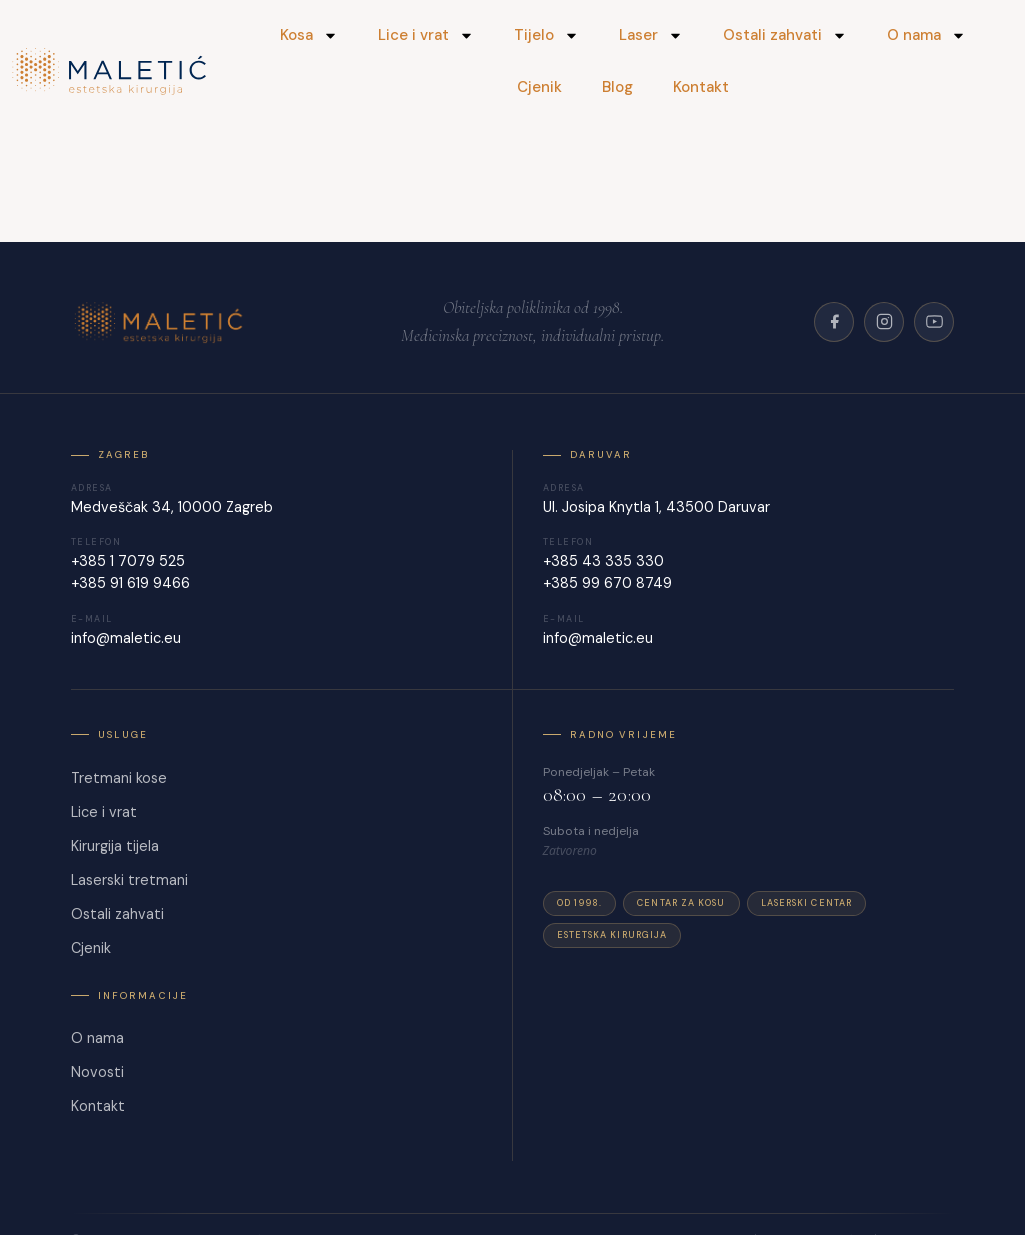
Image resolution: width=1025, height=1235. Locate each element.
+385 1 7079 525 (128, 561)
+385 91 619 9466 (130, 583)
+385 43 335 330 (603, 561)
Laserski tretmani (129, 880)
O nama (926, 35)
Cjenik (539, 87)
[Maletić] (110, 71)
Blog (617, 87)
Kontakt (701, 87)
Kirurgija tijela (115, 846)
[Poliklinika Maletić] (161, 322)
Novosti (97, 1072)
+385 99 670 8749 (607, 583)
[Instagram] (884, 322)
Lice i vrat (426, 35)
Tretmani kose (119, 778)
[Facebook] (834, 322)
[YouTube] (934, 322)
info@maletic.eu (126, 638)
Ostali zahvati (785, 35)
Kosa (309, 35)
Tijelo (546, 35)
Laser (651, 35)
